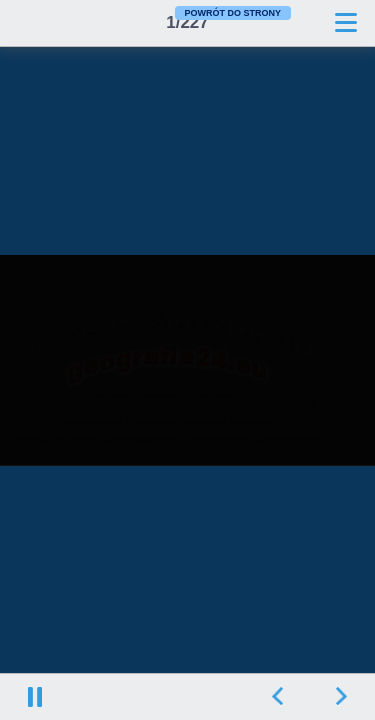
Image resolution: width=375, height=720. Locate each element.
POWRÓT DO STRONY (233, 13)
